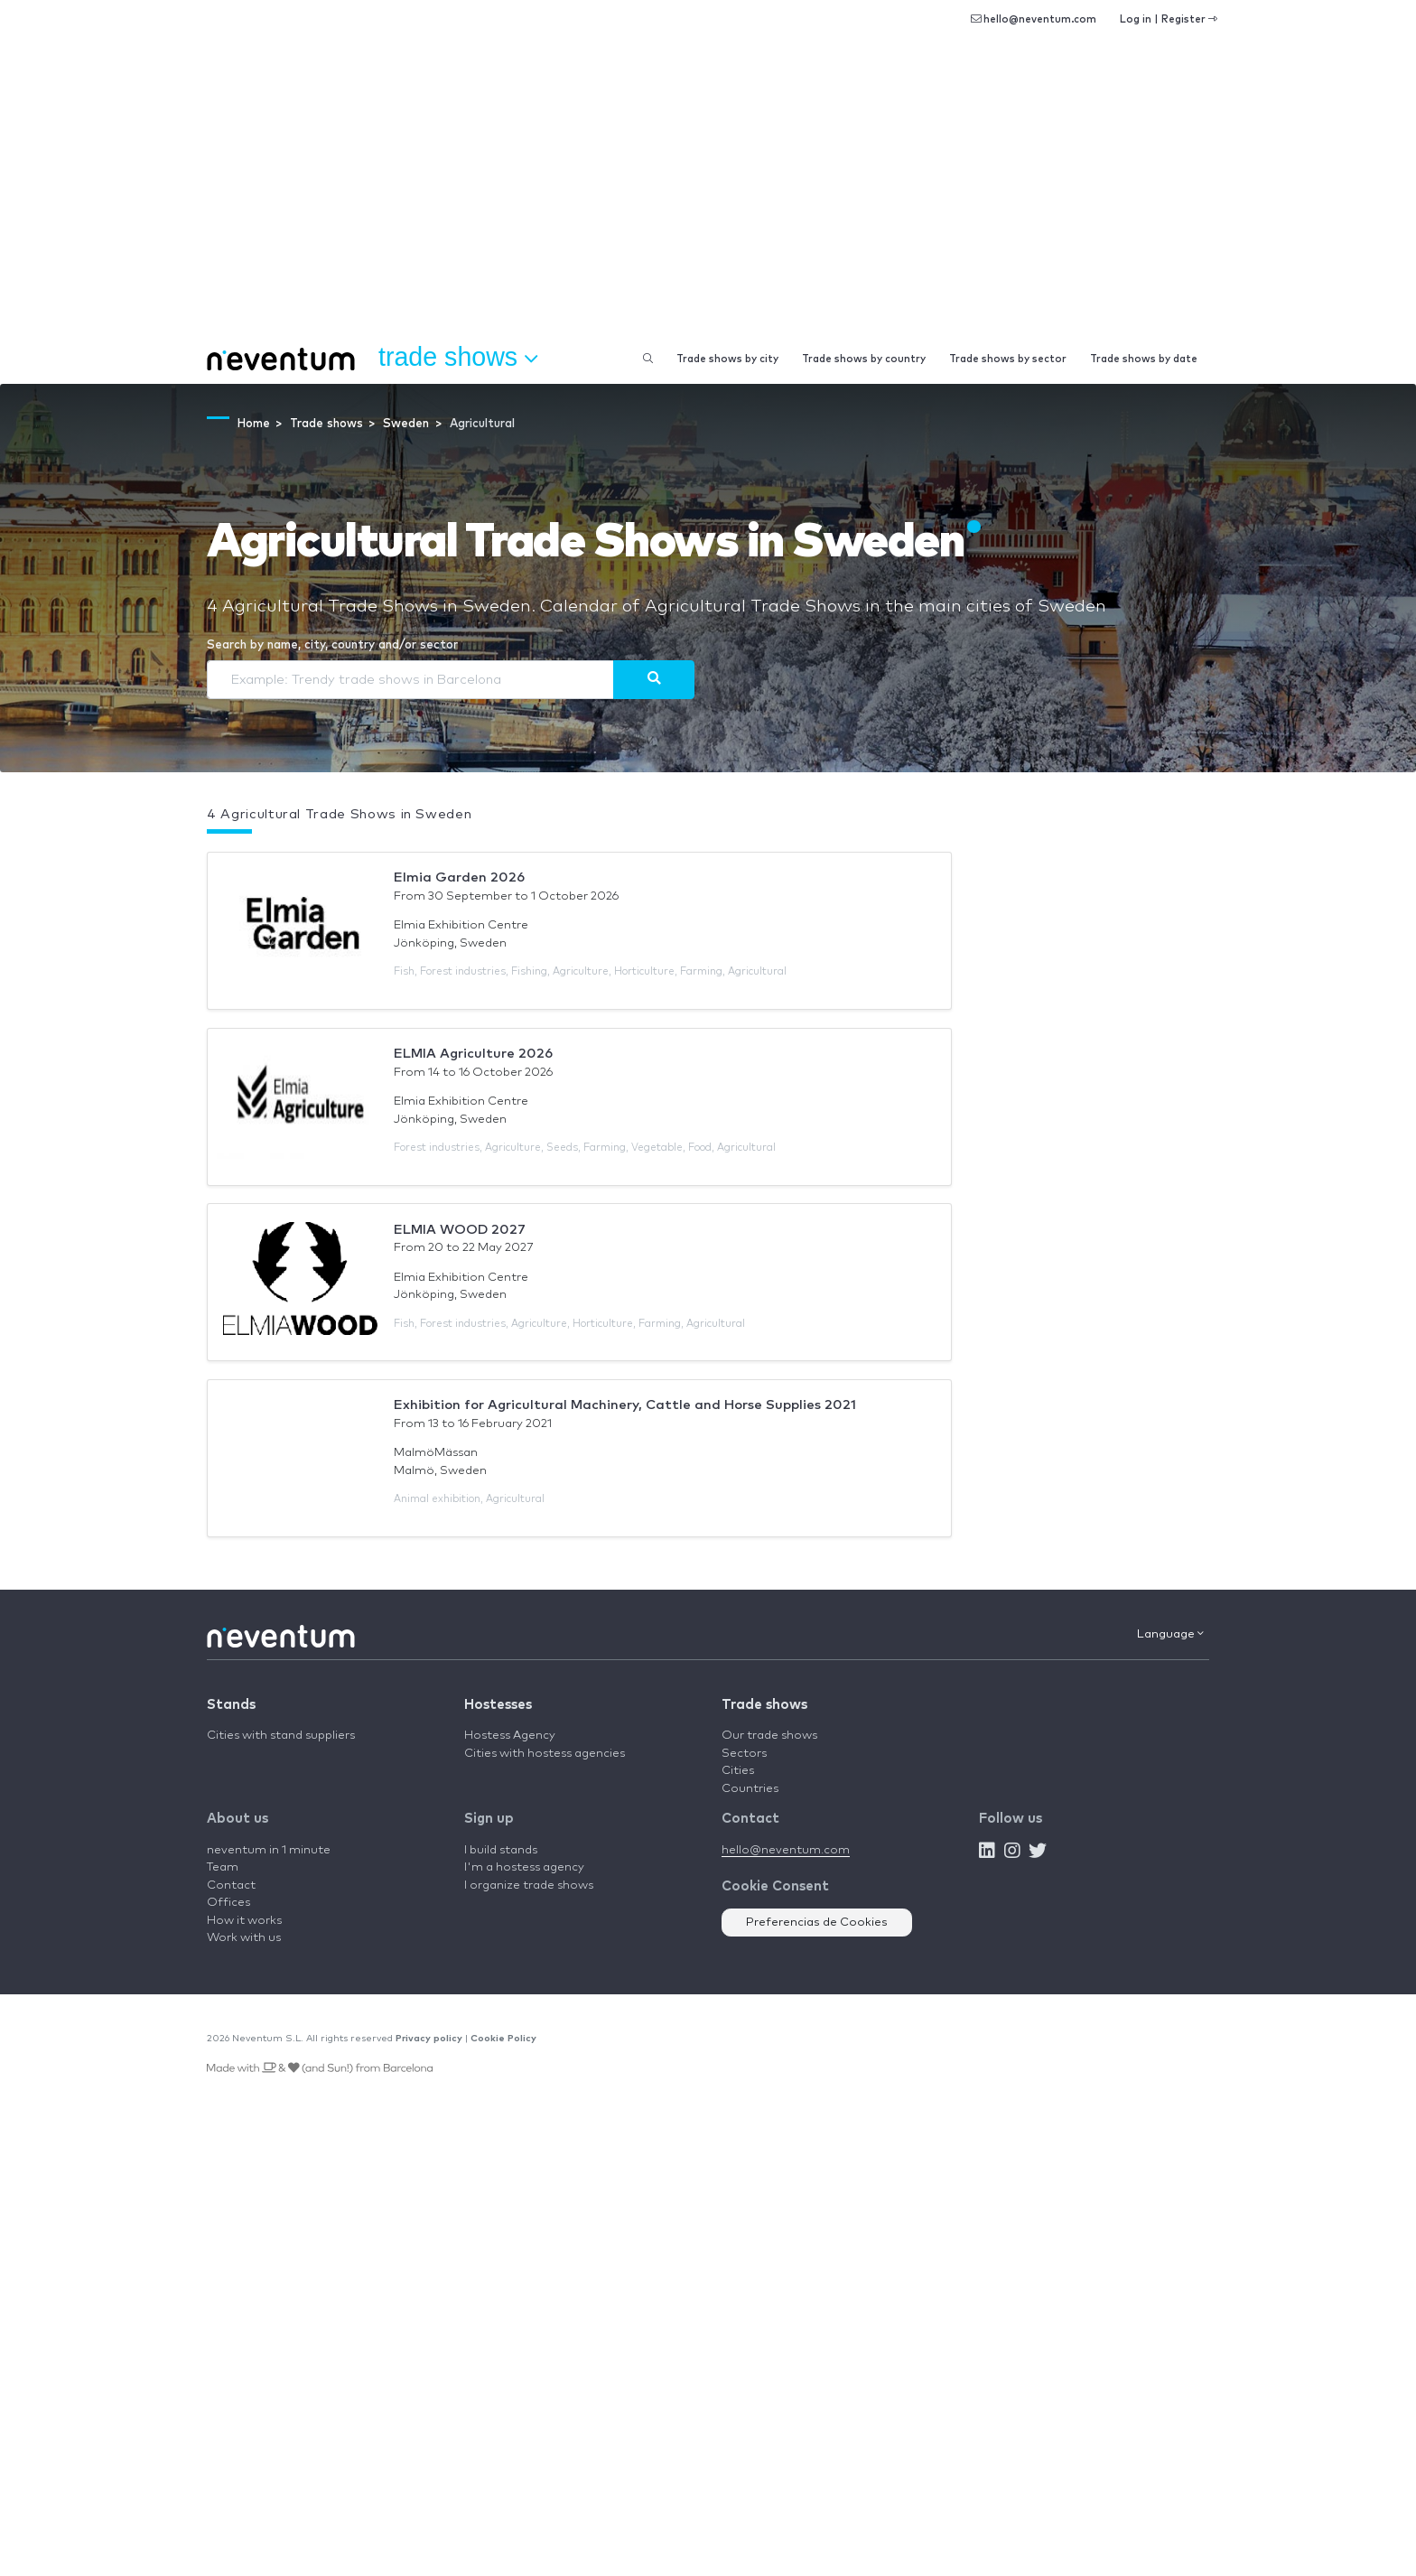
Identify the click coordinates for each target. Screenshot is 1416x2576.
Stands (231, 1705)
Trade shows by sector (1008, 359)
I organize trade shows (528, 1885)
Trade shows (764, 1705)
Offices (228, 1903)
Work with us (244, 1938)
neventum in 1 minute (269, 1850)
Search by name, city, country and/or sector (332, 645)
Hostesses (498, 1705)
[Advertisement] (708, 198)
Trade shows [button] (457, 357)
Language (1170, 1634)
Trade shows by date (1143, 359)
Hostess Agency (509, 1735)
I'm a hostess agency (524, 1867)
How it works (244, 1921)
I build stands (500, 1850)
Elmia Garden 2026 (459, 877)
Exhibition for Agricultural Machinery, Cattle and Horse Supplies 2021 (625, 1405)
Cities (738, 1771)
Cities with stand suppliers (281, 1735)
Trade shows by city (727, 359)
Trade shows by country (864, 359)
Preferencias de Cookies (817, 1922)
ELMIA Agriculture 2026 (473, 1053)
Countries (750, 1789)
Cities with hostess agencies (544, 1753)
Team (222, 1867)
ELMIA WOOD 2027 (460, 1230)
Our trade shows (769, 1735)
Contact (231, 1885)
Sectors (744, 1753)
